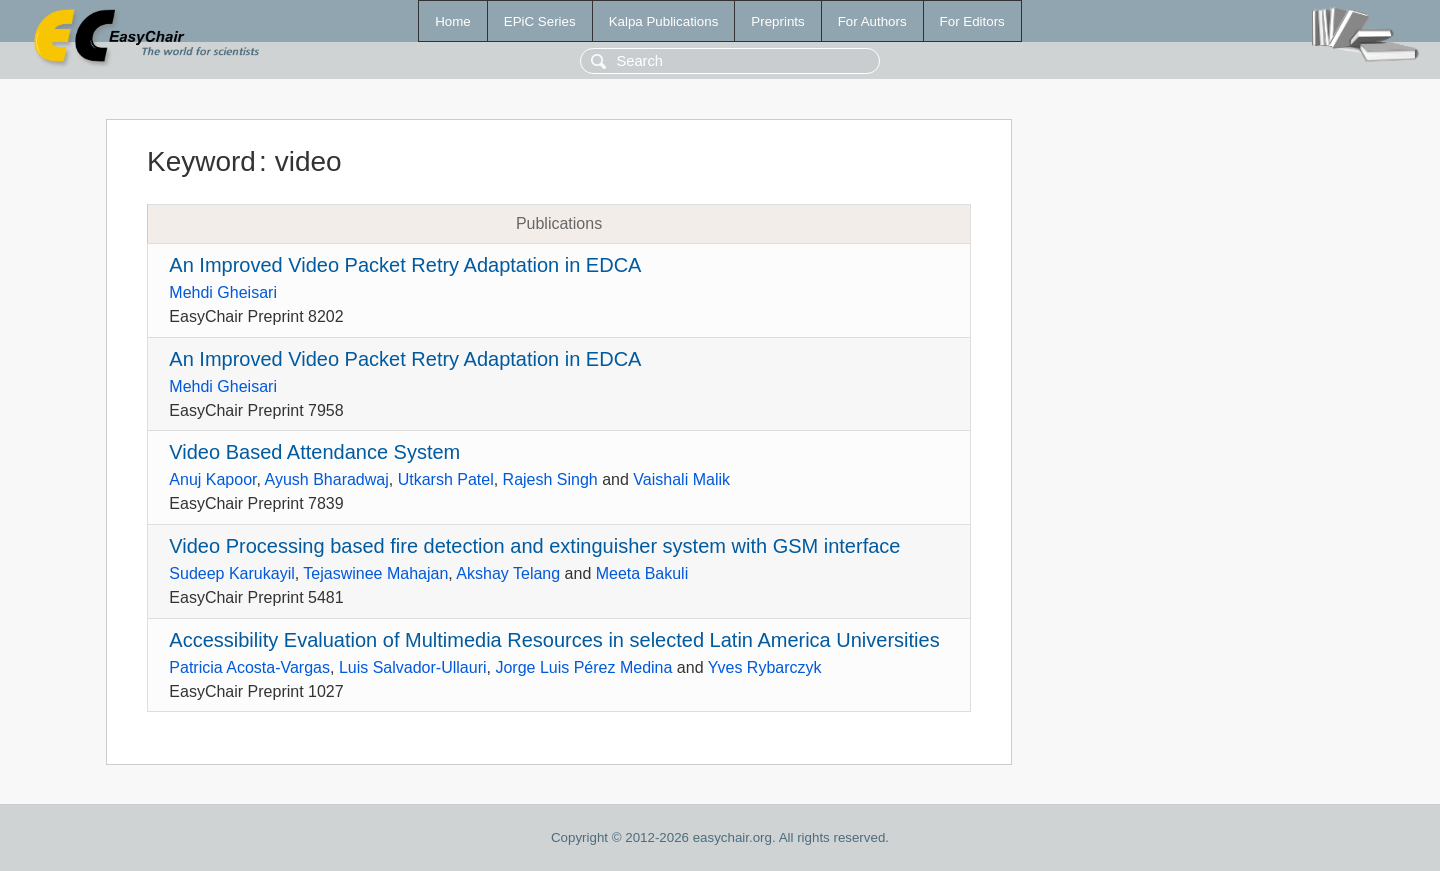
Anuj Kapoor (212, 479)
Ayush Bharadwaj (327, 479)
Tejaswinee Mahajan (375, 573)
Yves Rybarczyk (765, 667)
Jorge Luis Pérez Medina (583, 667)
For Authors (872, 21)
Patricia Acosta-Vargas (249, 667)
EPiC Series (540, 21)
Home (453, 21)
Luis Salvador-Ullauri (413, 667)
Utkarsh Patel (446, 479)
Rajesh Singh (550, 479)
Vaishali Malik (681, 479)
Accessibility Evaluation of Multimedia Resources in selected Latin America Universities (554, 640)
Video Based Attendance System (314, 452)
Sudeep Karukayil (231, 573)
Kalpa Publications (664, 21)
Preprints (777, 21)
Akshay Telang (508, 573)
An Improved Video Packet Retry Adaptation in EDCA (405, 265)
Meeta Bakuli (642, 573)
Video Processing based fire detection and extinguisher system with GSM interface (534, 546)
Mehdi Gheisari (223, 292)
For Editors (972, 21)
